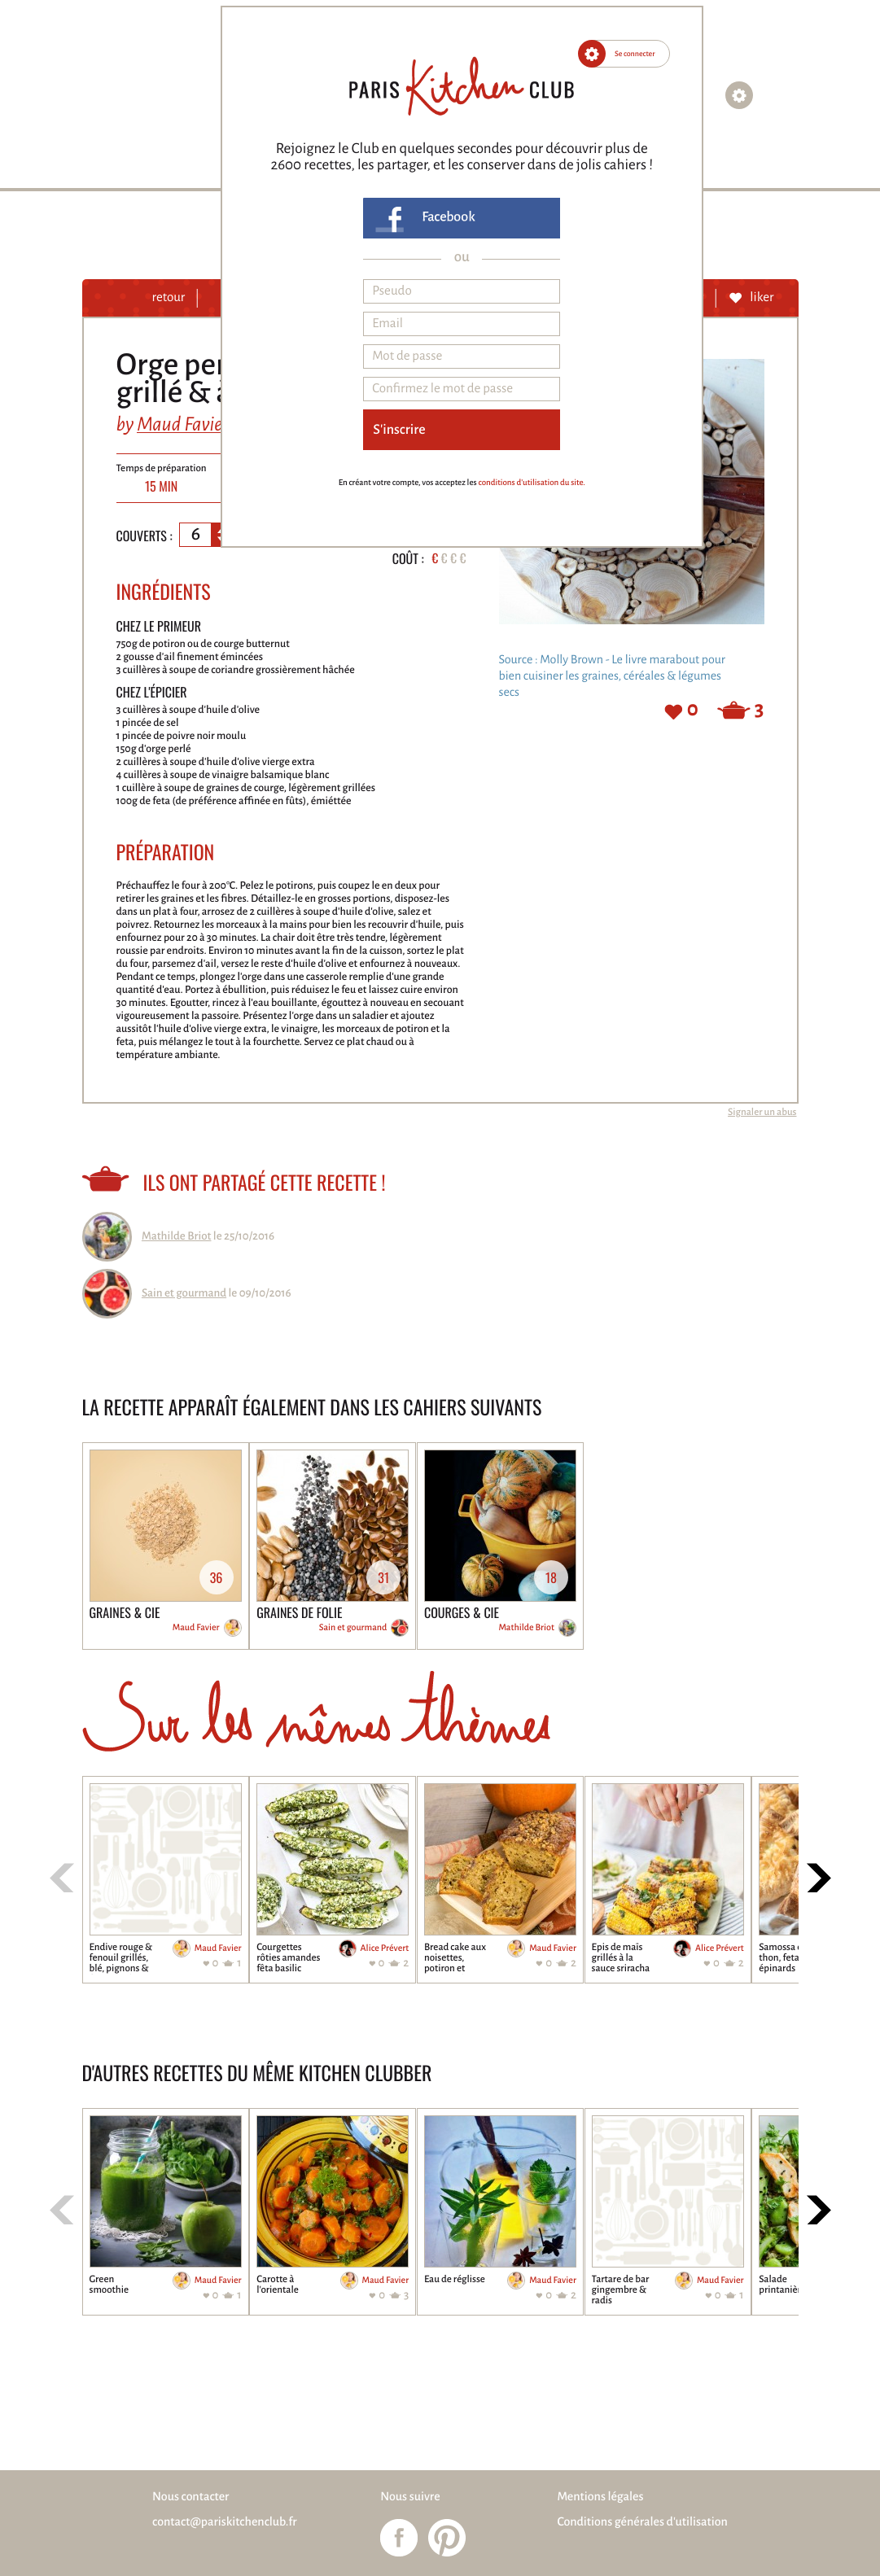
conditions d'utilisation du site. (531, 483)
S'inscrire (399, 429)
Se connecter (635, 54)
